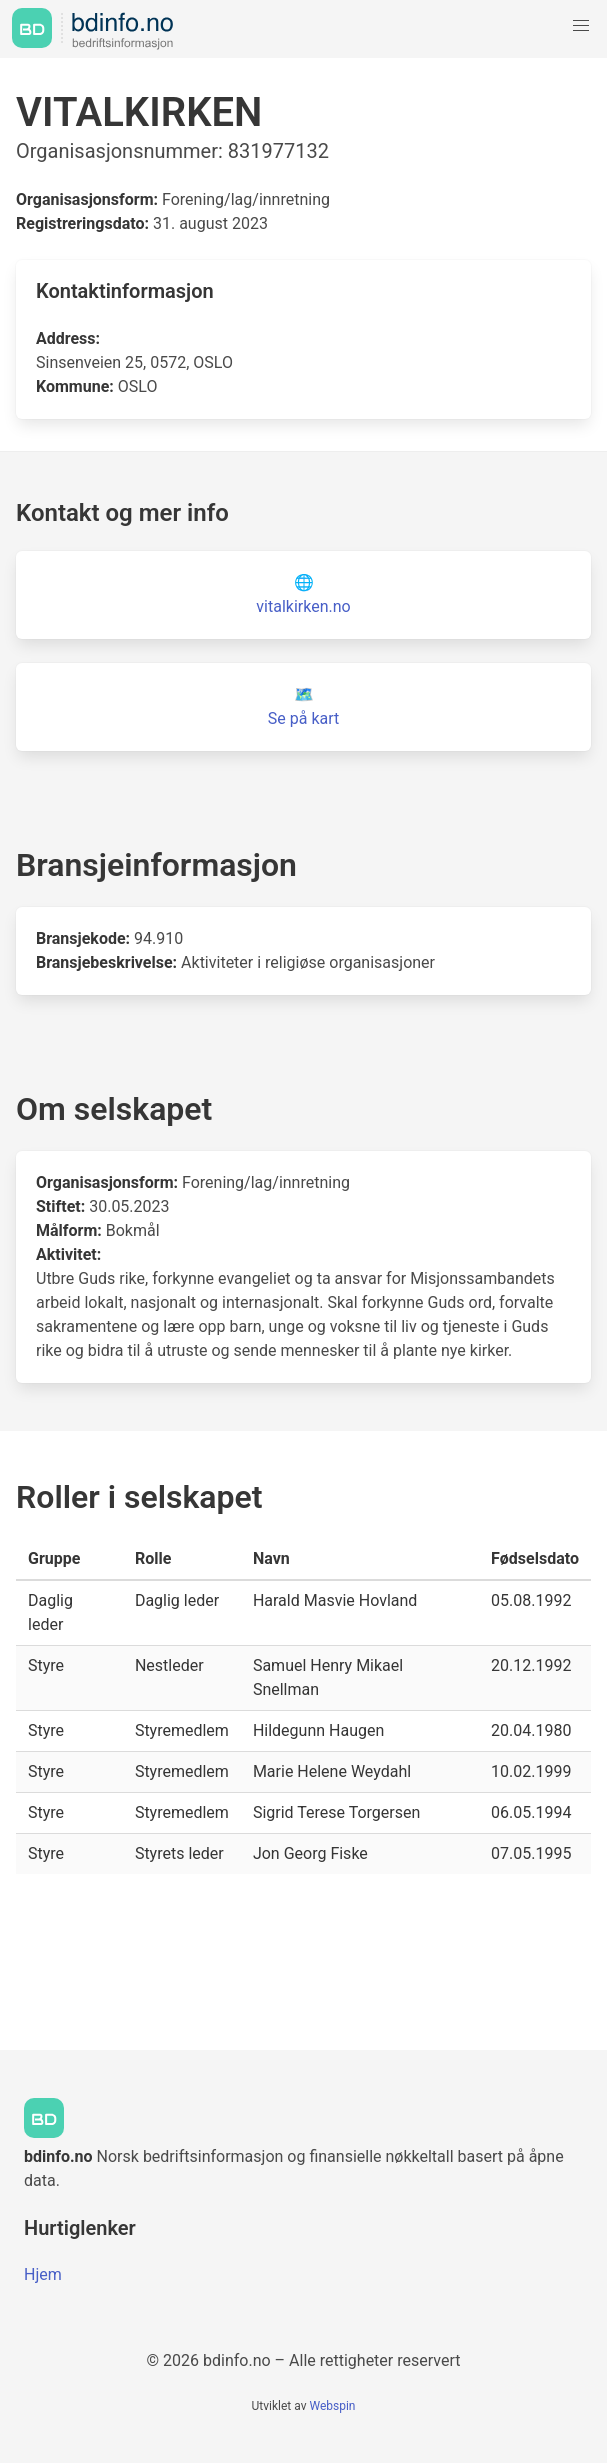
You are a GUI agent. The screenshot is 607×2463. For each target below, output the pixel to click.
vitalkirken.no (303, 606)
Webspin (332, 2406)
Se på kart (303, 718)
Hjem (43, 2274)
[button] (581, 26)
